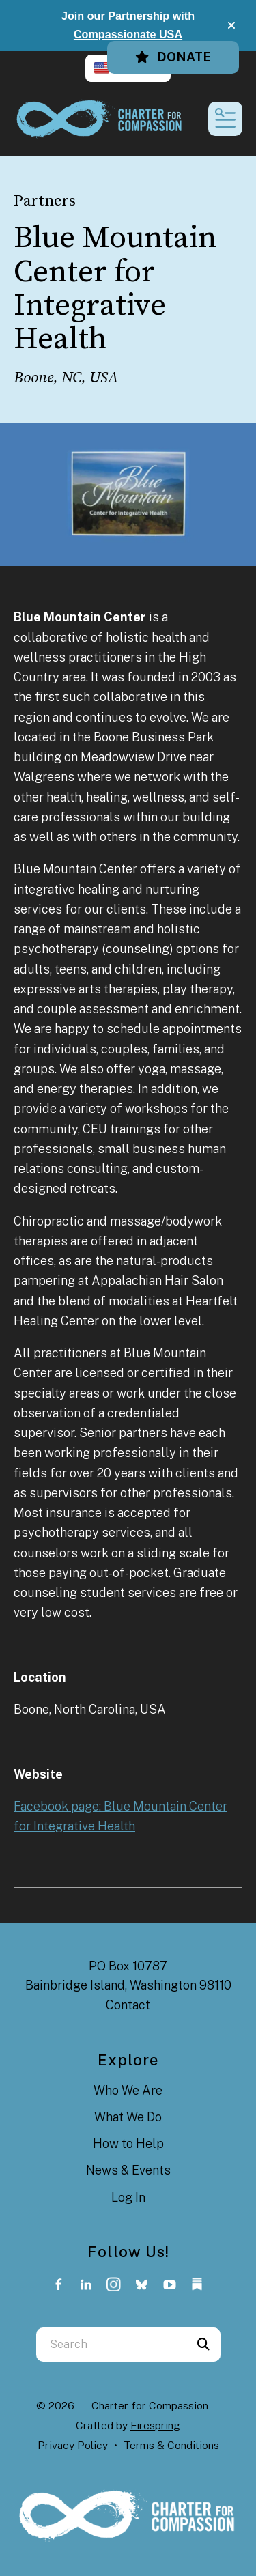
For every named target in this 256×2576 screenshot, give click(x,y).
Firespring (155, 2425)
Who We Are (128, 2090)
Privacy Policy (73, 2445)
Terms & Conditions (171, 2445)
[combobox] (111, 2344)
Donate (173, 57)
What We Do (128, 2117)
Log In (128, 2197)
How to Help (128, 2143)
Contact (128, 2005)
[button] (231, 25)
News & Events (128, 2170)
